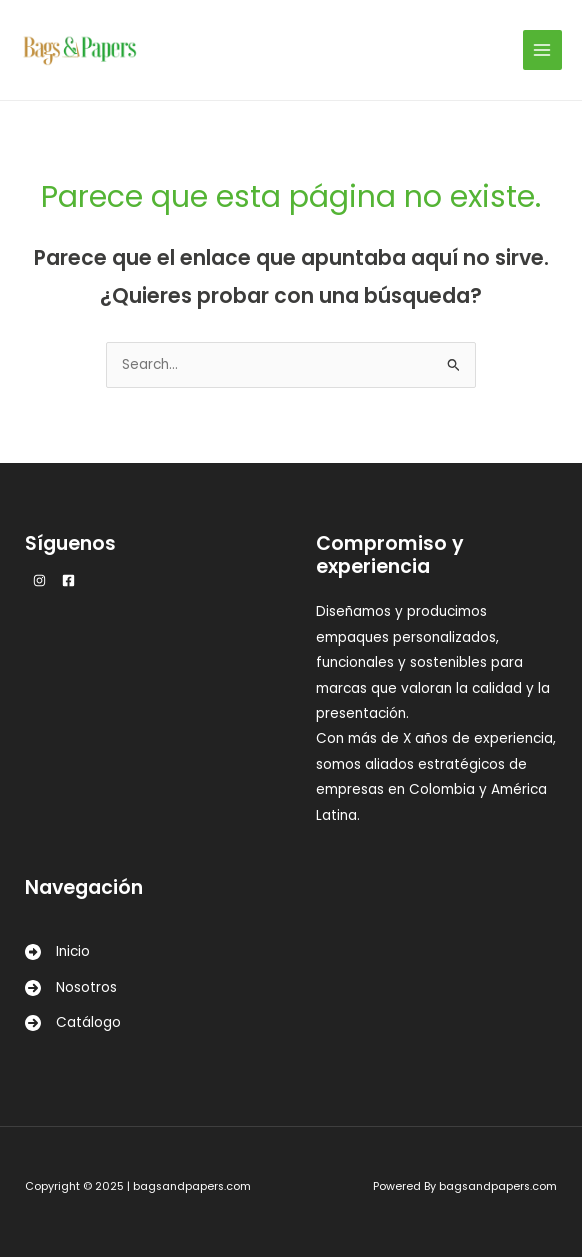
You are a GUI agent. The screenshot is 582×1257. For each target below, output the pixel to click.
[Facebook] (68, 580)
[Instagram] (39, 580)
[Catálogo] (73, 1022)
